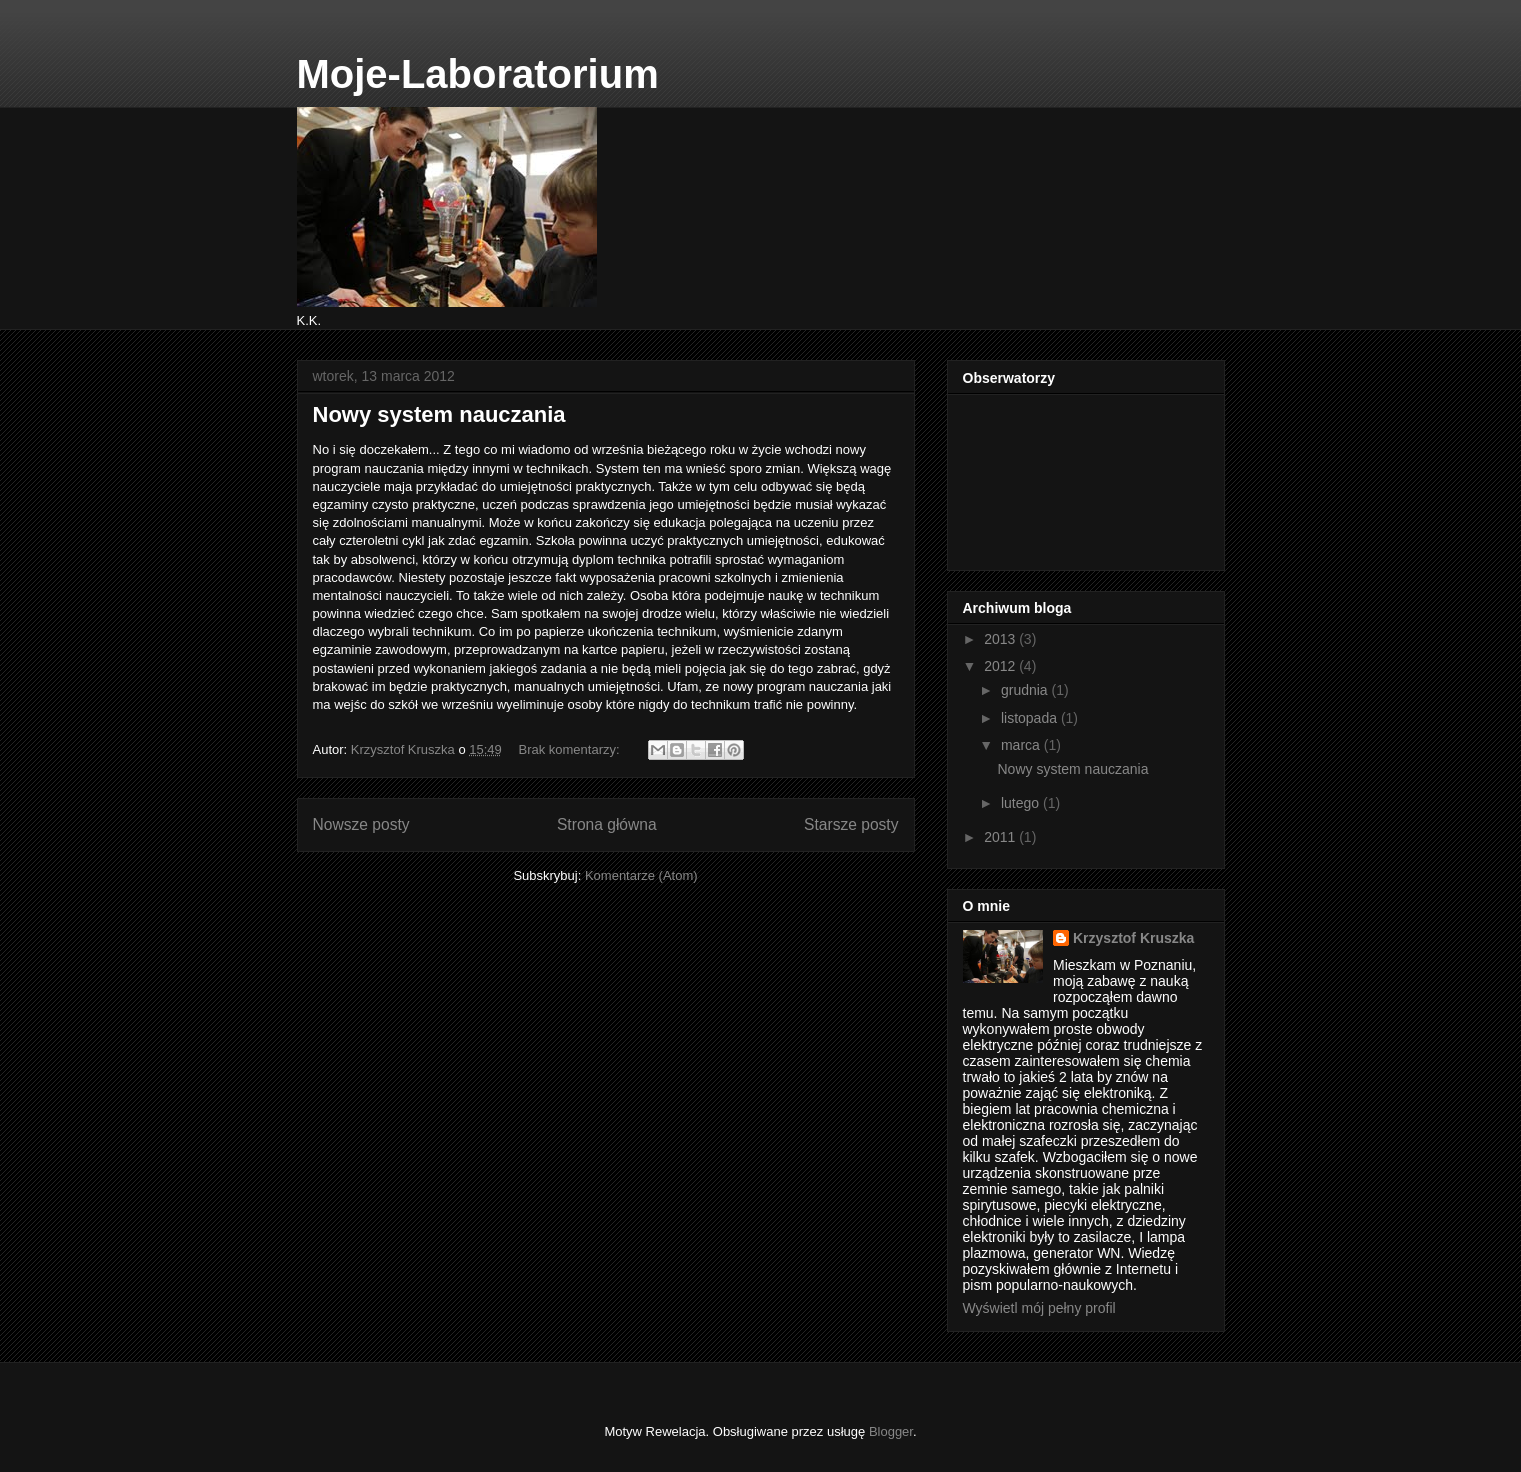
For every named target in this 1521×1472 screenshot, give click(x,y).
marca (1022, 745)
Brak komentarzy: (570, 749)
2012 (1001, 666)
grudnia (1026, 690)
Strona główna (607, 824)
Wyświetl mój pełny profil (1039, 1308)
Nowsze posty (361, 824)
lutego (1022, 803)
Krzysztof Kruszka (1133, 938)
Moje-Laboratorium (478, 74)
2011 (1001, 837)
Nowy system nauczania (439, 414)
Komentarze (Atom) (641, 875)
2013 (1001, 639)
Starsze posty (851, 824)
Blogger (891, 1431)
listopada (1031, 718)
